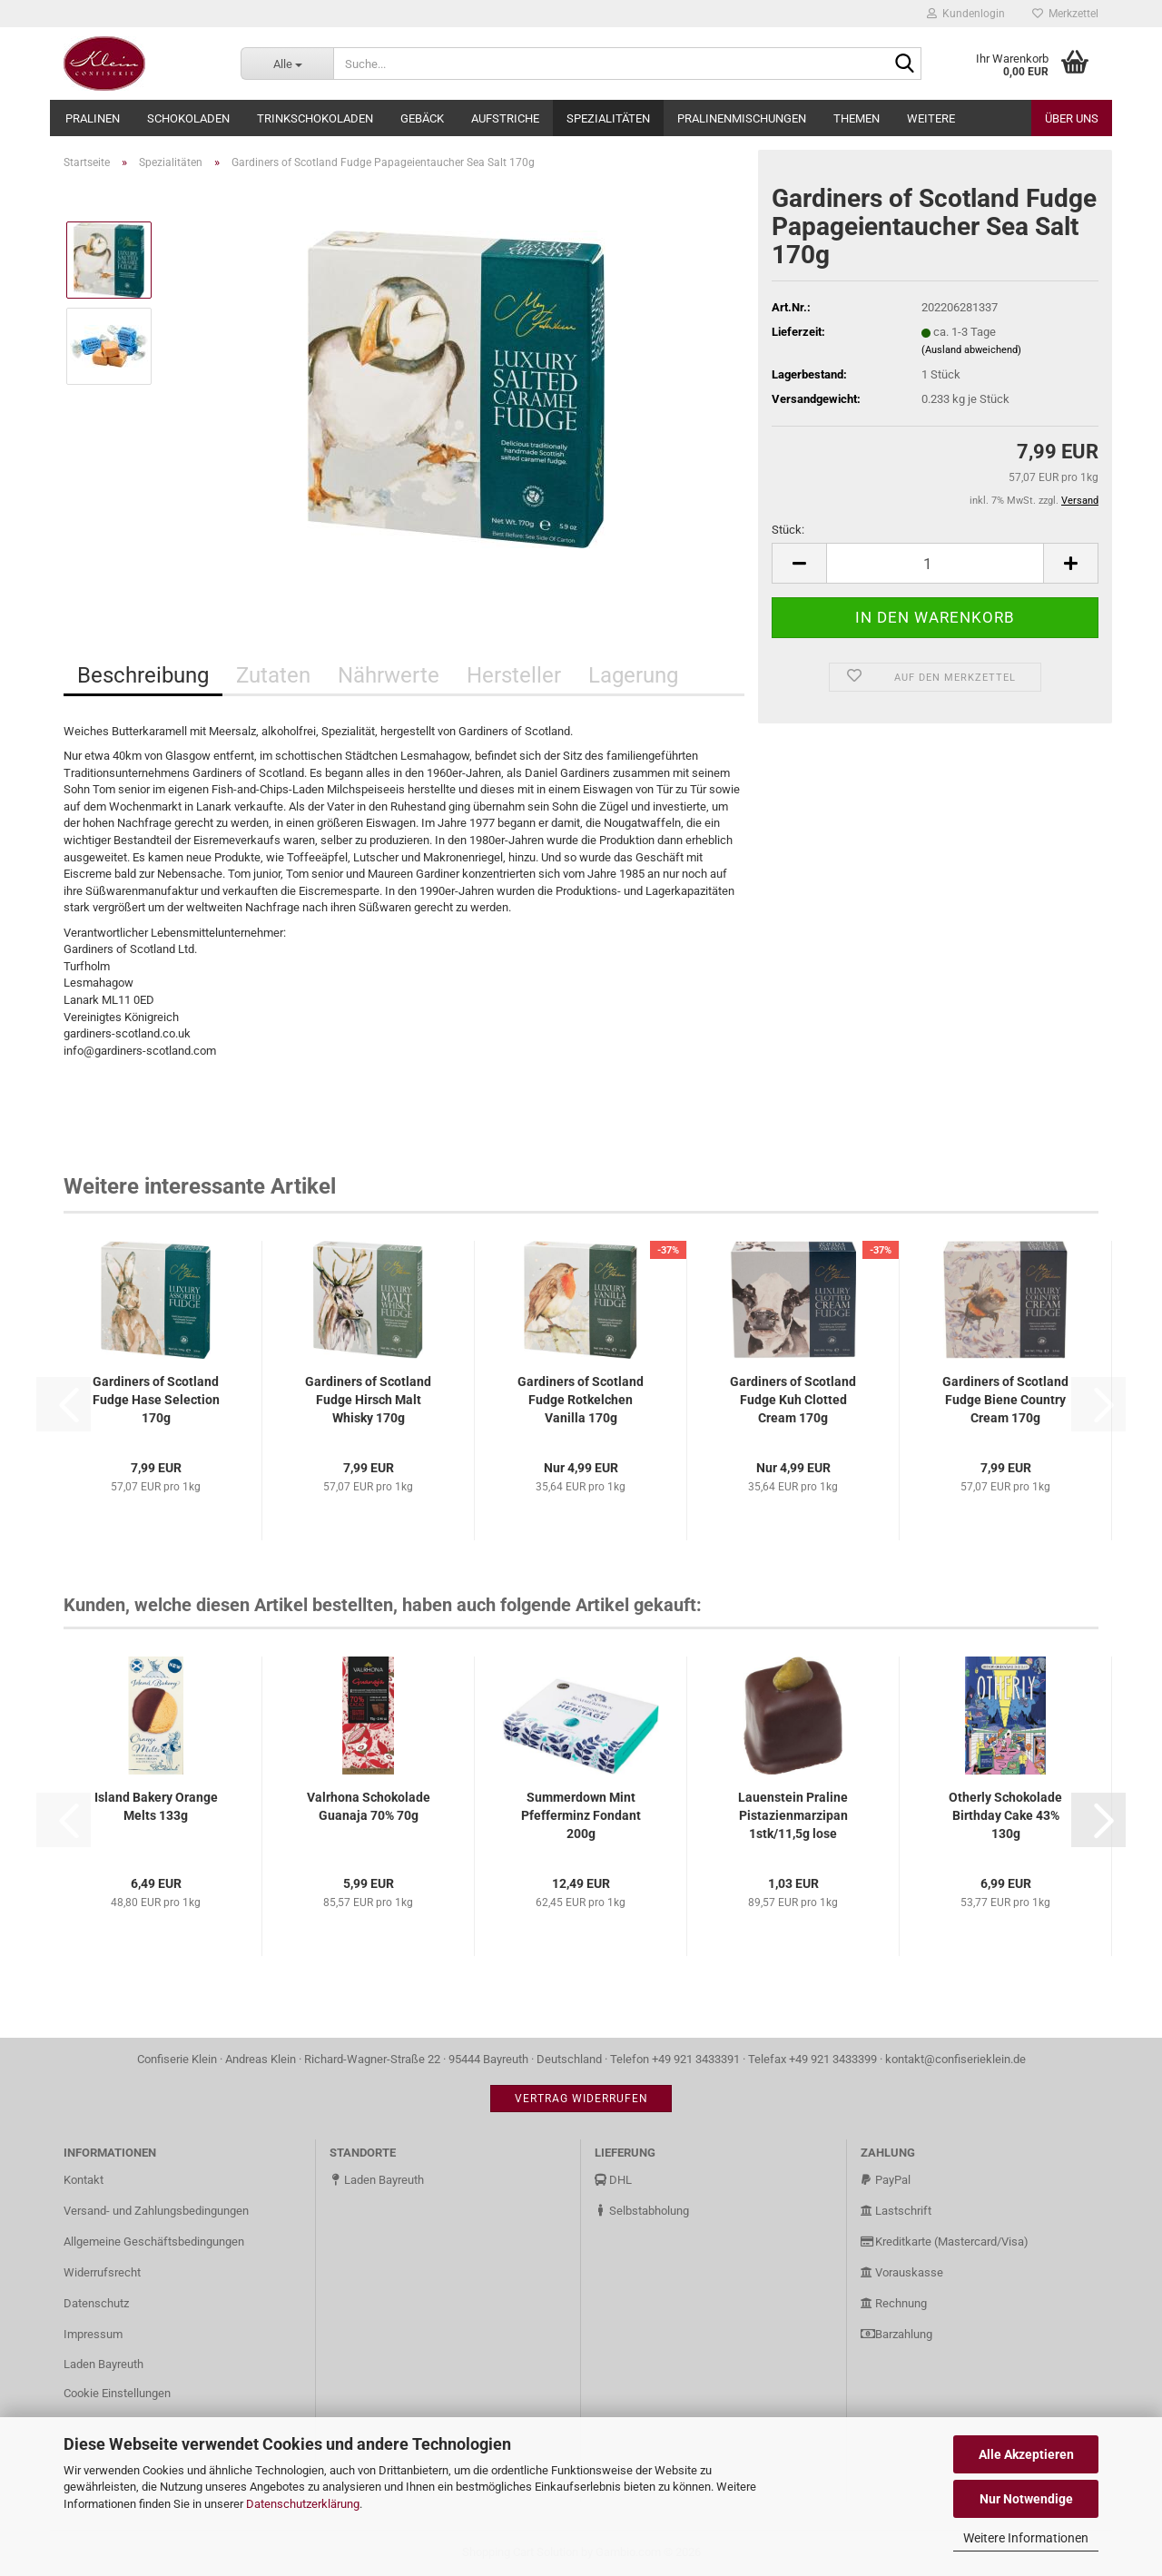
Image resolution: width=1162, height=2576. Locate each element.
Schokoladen (188, 118)
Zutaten (273, 675)
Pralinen (92, 118)
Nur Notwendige (1026, 2499)
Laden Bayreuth (103, 2364)
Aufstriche (505, 118)
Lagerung (633, 675)
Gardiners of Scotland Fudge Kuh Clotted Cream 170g (793, 1399)
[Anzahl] (935, 563)
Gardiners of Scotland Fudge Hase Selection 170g (156, 1399)
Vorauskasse (902, 2272)
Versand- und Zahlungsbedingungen (156, 2210)
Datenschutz (96, 2303)
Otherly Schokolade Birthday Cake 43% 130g (1005, 1815)
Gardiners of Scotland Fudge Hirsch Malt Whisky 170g (368, 1399)
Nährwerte (388, 675)
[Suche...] (287, 63)
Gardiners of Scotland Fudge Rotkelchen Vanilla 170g (580, 1399)
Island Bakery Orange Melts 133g (156, 1806)
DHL (613, 2180)
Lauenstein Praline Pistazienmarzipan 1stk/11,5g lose (793, 1815)
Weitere (931, 118)
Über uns (1071, 118)
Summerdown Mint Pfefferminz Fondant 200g (581, 1815)
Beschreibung (143, 675)
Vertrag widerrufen (581, 2098)
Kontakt (83, 2180)
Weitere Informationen (1025, 2538)
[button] (799, 563)
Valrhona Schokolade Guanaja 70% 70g (368, 1806)
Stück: (788, 529)
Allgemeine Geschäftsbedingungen (154, 2241)
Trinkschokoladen (315, 118)
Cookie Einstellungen (117, 2393)
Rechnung (894, 2303)
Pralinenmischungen (741, 118)
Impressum (93, 2334)
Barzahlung (896, 2334)
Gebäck (422, 118)
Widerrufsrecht (102, 2272)
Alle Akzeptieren (1026, 2454)
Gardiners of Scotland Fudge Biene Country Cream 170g (1005, 1399)
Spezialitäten (608, 118)
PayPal (886, 2180)
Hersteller (514, 675)
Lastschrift (896, 2210)
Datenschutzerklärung (302, 2504)
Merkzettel (1065, 13)
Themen (856, 118)
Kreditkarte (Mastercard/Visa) (945, 2241)
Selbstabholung (642, 2210)
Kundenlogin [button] (966, 13)
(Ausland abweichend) (971, 350)
